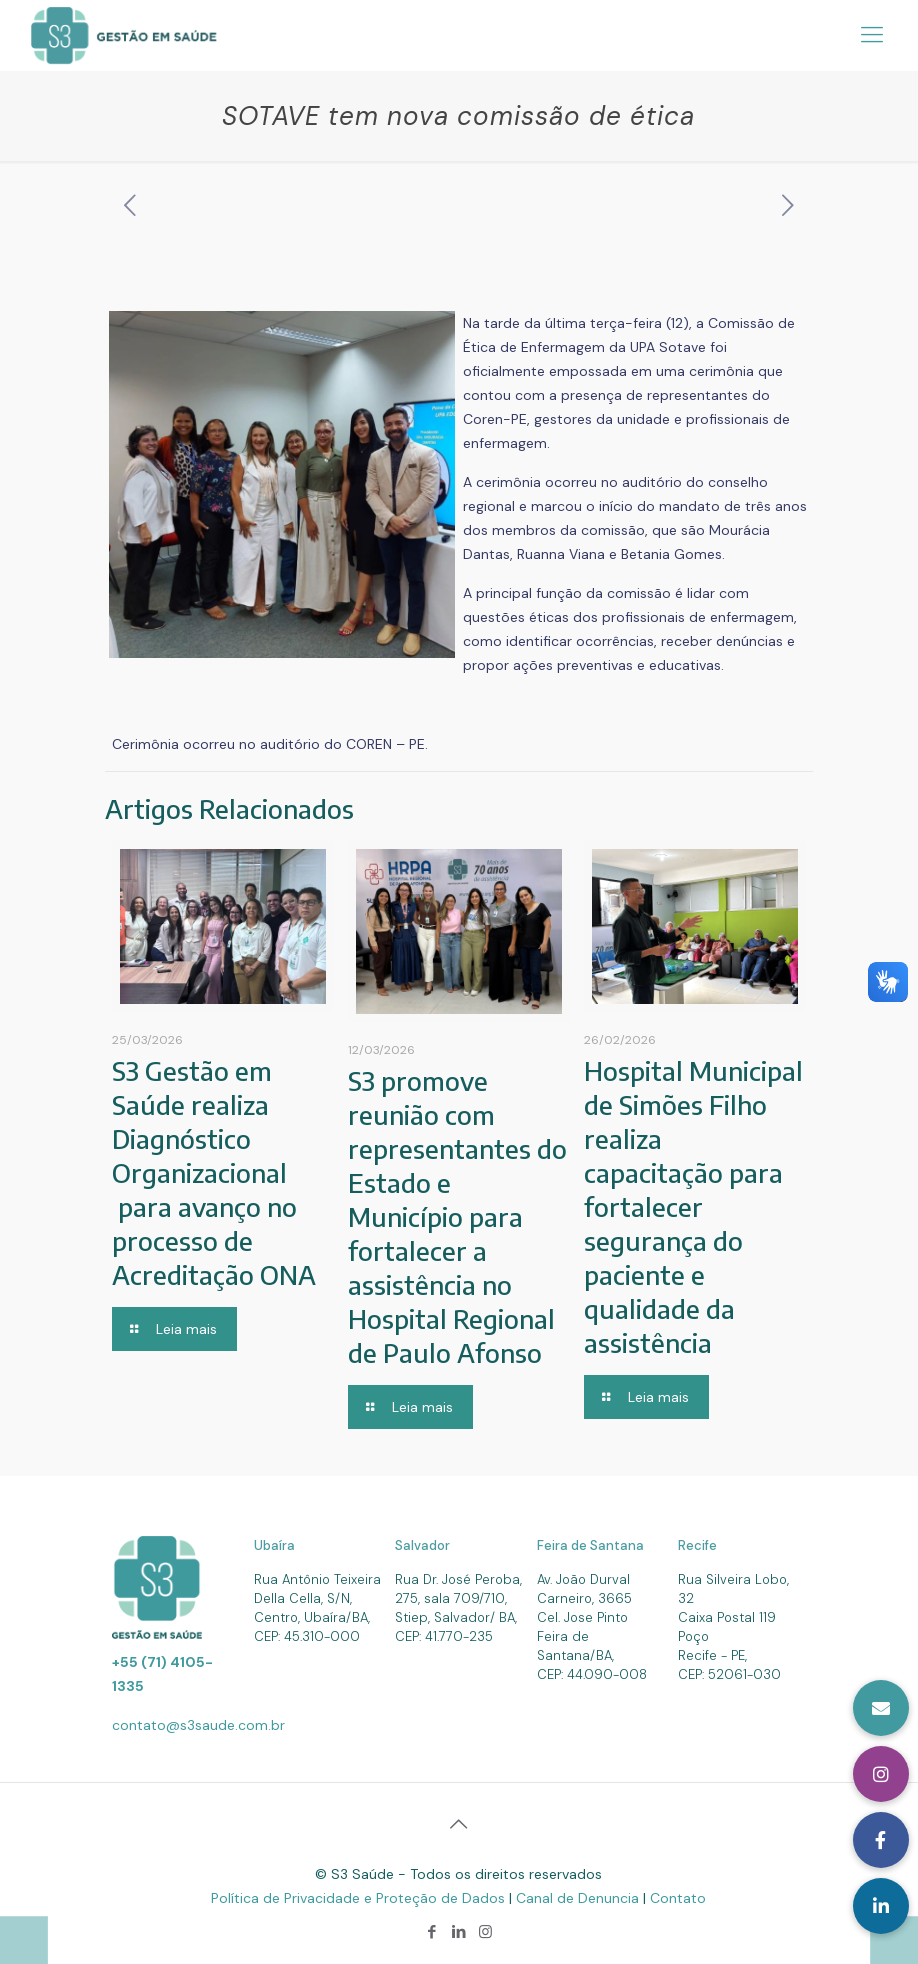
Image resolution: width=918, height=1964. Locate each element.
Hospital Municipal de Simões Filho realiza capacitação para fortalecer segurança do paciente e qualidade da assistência (693, 1206)
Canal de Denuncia (579, 1898)
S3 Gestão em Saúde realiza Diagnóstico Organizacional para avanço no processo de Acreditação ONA (214, 1172)
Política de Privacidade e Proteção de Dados (360, 1898)
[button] (881, 1906)
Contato (678, 1898)
